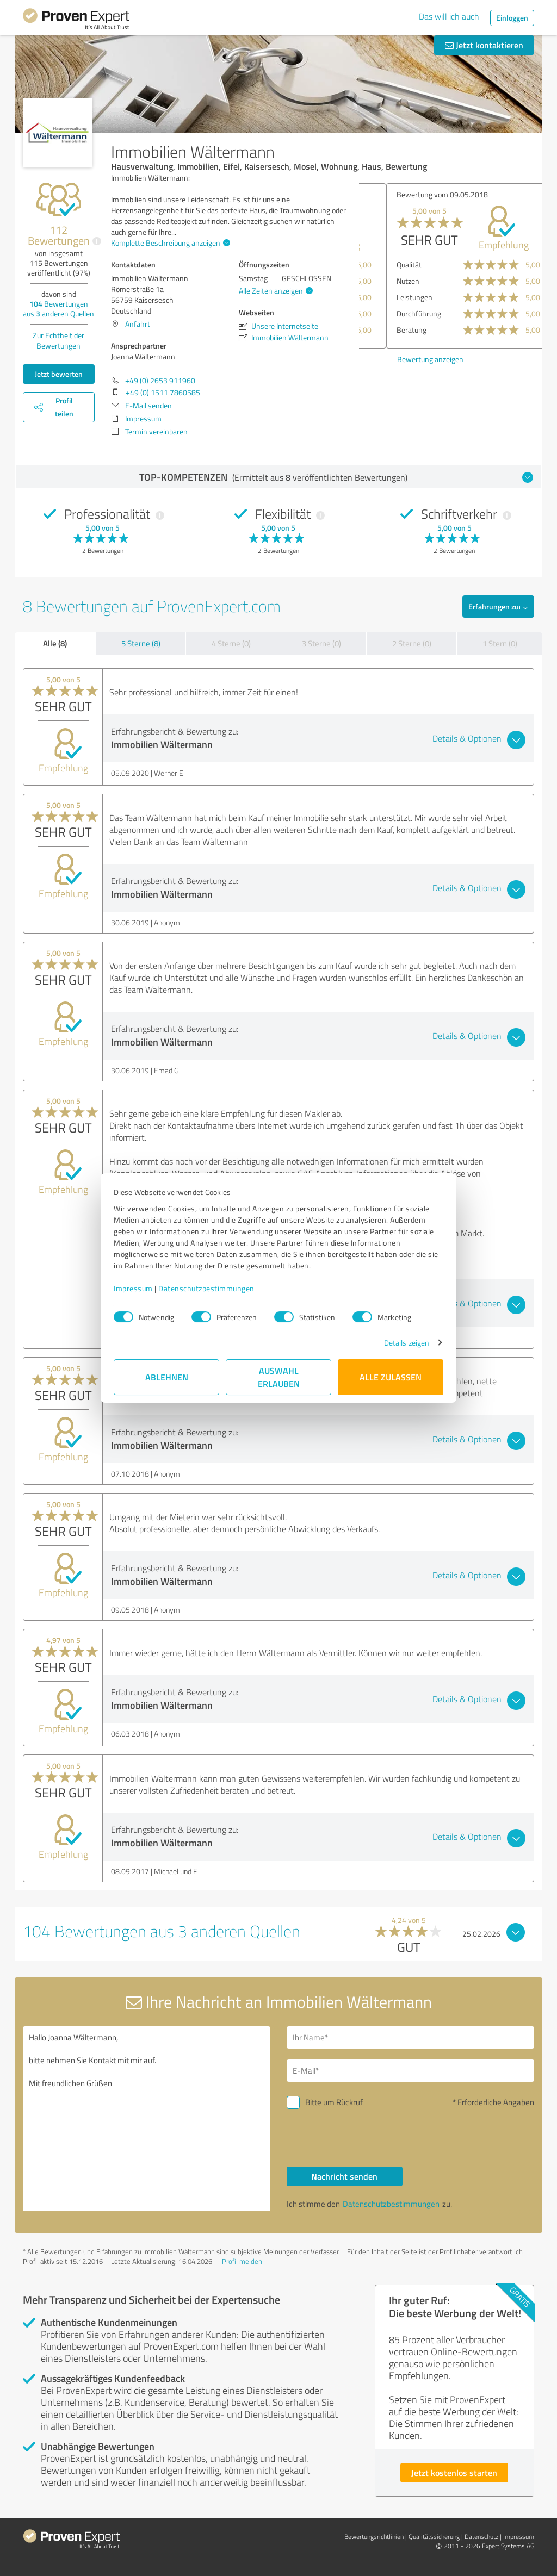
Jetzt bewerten (59, 374)
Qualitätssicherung (434, 2536)
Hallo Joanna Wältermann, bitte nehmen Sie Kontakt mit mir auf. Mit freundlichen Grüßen (146, 2118)
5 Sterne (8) (140, 643)
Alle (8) (55, 643)
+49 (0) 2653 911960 (160, 380)
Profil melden (242, 2261)
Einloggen (512, 18)
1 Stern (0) (499, 643)
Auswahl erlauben (279, 1377)
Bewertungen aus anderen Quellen (58, 308)
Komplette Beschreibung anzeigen (169, 243)
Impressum (133, 1288)
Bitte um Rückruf (334, 2102)
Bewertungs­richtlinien (374, 2536)
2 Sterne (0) (411, 643)
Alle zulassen (391, 1377)
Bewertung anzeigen (403, 359)
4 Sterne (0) (231, 643)
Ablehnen (166, 1377)
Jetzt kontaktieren (484, 45)
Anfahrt (137, 324)
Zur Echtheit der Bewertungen (58, 340)
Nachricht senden (344, 2176)
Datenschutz (481, 2536)
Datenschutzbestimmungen (206, 1288)
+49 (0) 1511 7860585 (163, 392)
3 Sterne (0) (321, 643)
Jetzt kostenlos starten (454, 2472)
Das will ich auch (449, 16)
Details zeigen (406, 1342)
